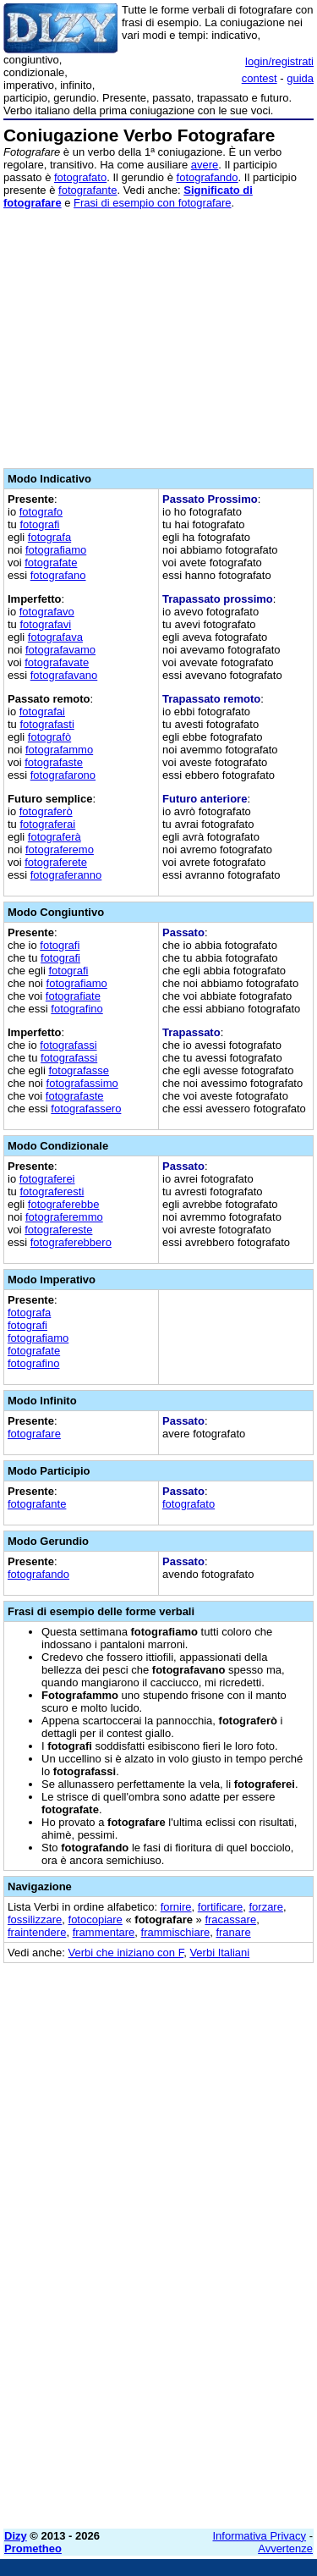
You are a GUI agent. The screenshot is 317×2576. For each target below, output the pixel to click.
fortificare (220, 1906)
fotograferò (46, 811)
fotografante (87, 190)
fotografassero (86, 1108)
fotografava (55, 637)
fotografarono (63, 775)
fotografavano (64, 675)
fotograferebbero (71, 1242)
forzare (265, 1906)
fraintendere (37, 1932)
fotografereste (58, 1229)
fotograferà (54, 836)
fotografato (80, 177)
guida (300, 78)
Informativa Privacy (260, 2535)
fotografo (41, 511)
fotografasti (46, 724)
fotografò (49, 737)
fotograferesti (51, 1191)
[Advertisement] (158, 2357)
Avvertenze (285, 2548)
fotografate (51, 562)
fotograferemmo (64, 1217)
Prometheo (33, 2548)
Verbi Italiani (219, 1952)
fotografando (207, 177)
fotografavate (57, 662)
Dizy (15, 2535)
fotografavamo (60, 649)
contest (259, 78)
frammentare (104, 1932)
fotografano (58, 575)
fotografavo (46, 611)
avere (205, 164)
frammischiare (175, 1932)
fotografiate (73, 996)
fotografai (42, 711)
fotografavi (45, 624)
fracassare (230, 1919)
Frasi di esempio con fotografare (152, 202)
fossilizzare (35, 1919)
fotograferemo (59, 849)
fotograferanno (66, 875)
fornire (176, 1906)
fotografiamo (55, 549)
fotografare (34, 1433)
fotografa (49, 537)
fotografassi (68, 1045)
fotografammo (59, 749)
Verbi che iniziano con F (126, 1952)
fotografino (76, 1008)
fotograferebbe (64, 1204)
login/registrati (279, 61)
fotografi (39, 524)
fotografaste (54, 762)
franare (233, 1932)
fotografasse (78, 1070)
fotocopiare (95, 1919)
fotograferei (47, 1178)
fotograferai (47, 824)
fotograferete (56, 862)
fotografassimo (82, 1083)
